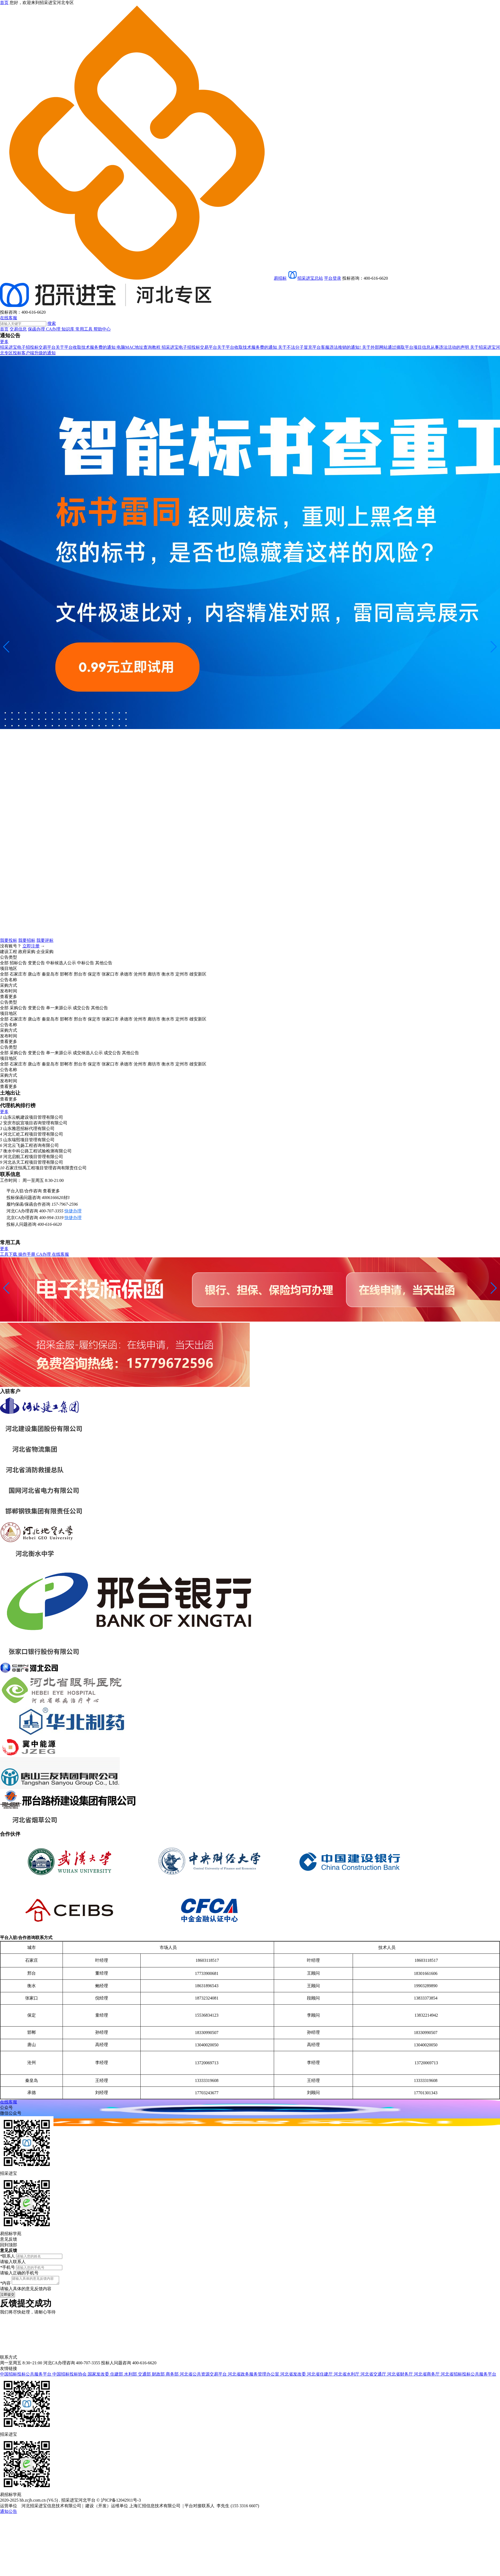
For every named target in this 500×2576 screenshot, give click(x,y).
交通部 (145, 2375)
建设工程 (8, 951)
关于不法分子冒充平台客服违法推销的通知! (320, 347)
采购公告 (18, 1008)
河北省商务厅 (427, 2375)
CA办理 (53, 329)
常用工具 (84, 329)
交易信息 (18, 329)
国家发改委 (99, 2375)
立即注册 (31, 946)
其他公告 (103, 963)
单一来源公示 (59, 1008)
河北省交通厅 (373, 2375)
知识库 (68, 329)
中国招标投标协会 (70, 2375)
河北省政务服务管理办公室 (254, 2375)
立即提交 (7, 2296)
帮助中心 (102, 329)
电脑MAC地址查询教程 (139, 347)
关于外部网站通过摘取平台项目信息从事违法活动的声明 (416, 347)
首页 (4, 329)
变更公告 (36, 963)
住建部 (117, 2375)
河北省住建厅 (320, 2375)
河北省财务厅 (400, 2375)
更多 (4, 341)
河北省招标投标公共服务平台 (468, 2375)
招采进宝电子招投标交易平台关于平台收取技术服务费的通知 (58, 347)
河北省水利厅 (347, 2375)
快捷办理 (73, 1211)
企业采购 (44, 951)
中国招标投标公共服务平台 (26, 2375)
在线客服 (8, 318)
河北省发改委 (293, 2375)
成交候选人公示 (88, 1052)
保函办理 (37, 329)
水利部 (131, 2375)
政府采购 (26, 951)
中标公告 (85, 963)
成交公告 (81, 1008)
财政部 (159, 2375)
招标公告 (18, 963)
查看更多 (51, 1191)
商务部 (173, 2375)
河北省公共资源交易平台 (204, 2375)
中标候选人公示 (61, 963)
